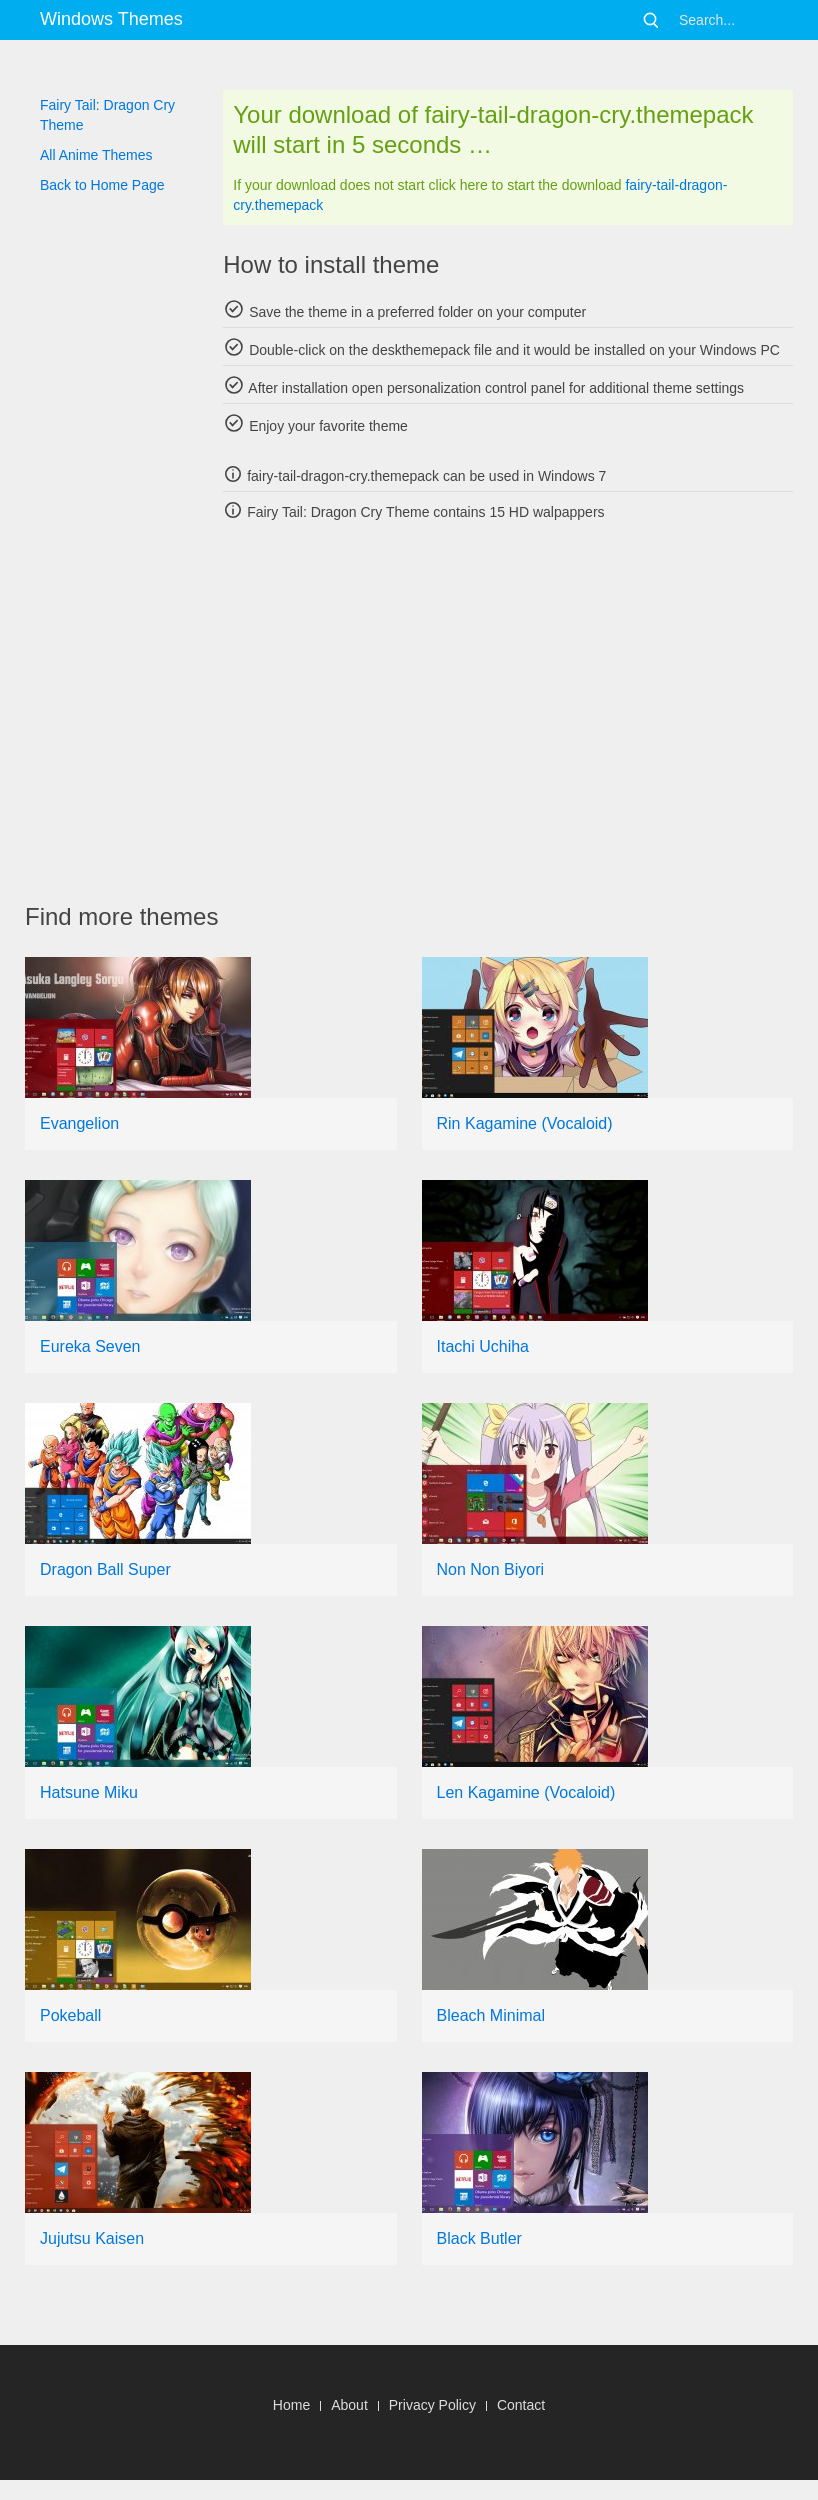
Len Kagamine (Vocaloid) (526, 1792)
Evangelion (79, 1123)
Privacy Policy (432, 2405)
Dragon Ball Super (105, 1569)
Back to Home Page (102, 185)
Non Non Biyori (491, 1569)
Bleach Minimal (491, 2015)
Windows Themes (111, 19)
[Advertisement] (421, 712)
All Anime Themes (96, 155)
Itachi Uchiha (483, 1346)
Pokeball (70, 2015)
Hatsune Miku (89, 1792)
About (349, 2405)
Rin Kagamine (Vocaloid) (525, 1123)
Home (291, 2405)
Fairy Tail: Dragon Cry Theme (107, 115)
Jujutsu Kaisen (92, 2238)
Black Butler (479, 2238)
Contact (521, 2405)
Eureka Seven (90, 1346)
